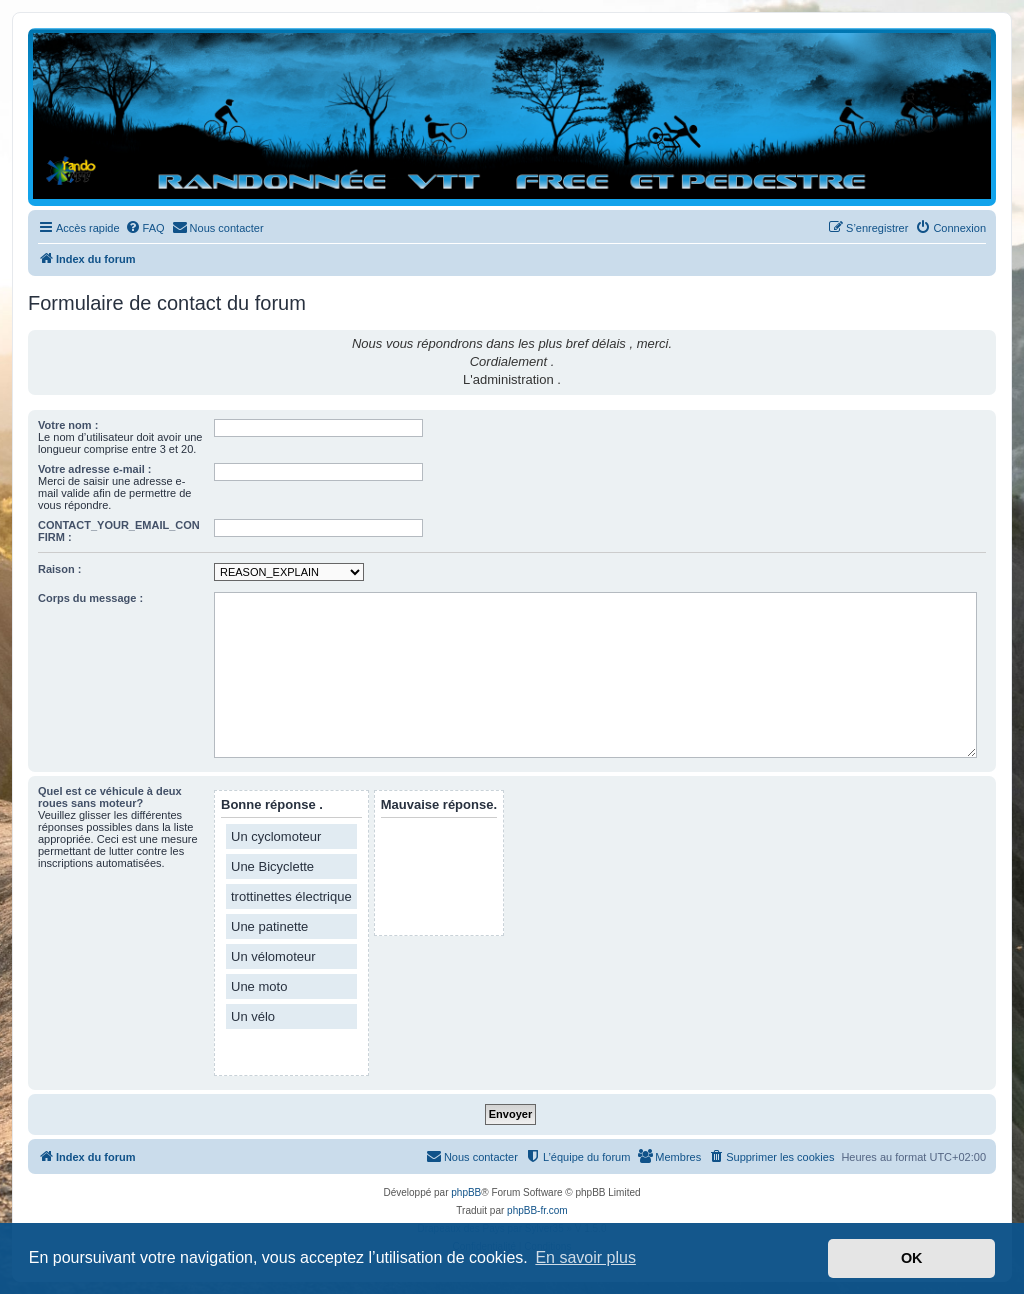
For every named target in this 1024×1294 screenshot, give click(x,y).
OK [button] (912, 1258)
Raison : (59, 569)
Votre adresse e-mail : (95, 469)
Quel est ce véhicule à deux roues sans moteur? (110, 797)
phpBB (466, 1192)
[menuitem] (145, 228)
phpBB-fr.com (537, 1210)
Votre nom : (68, 425)
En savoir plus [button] (585, 1257)
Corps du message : (90, 598)
